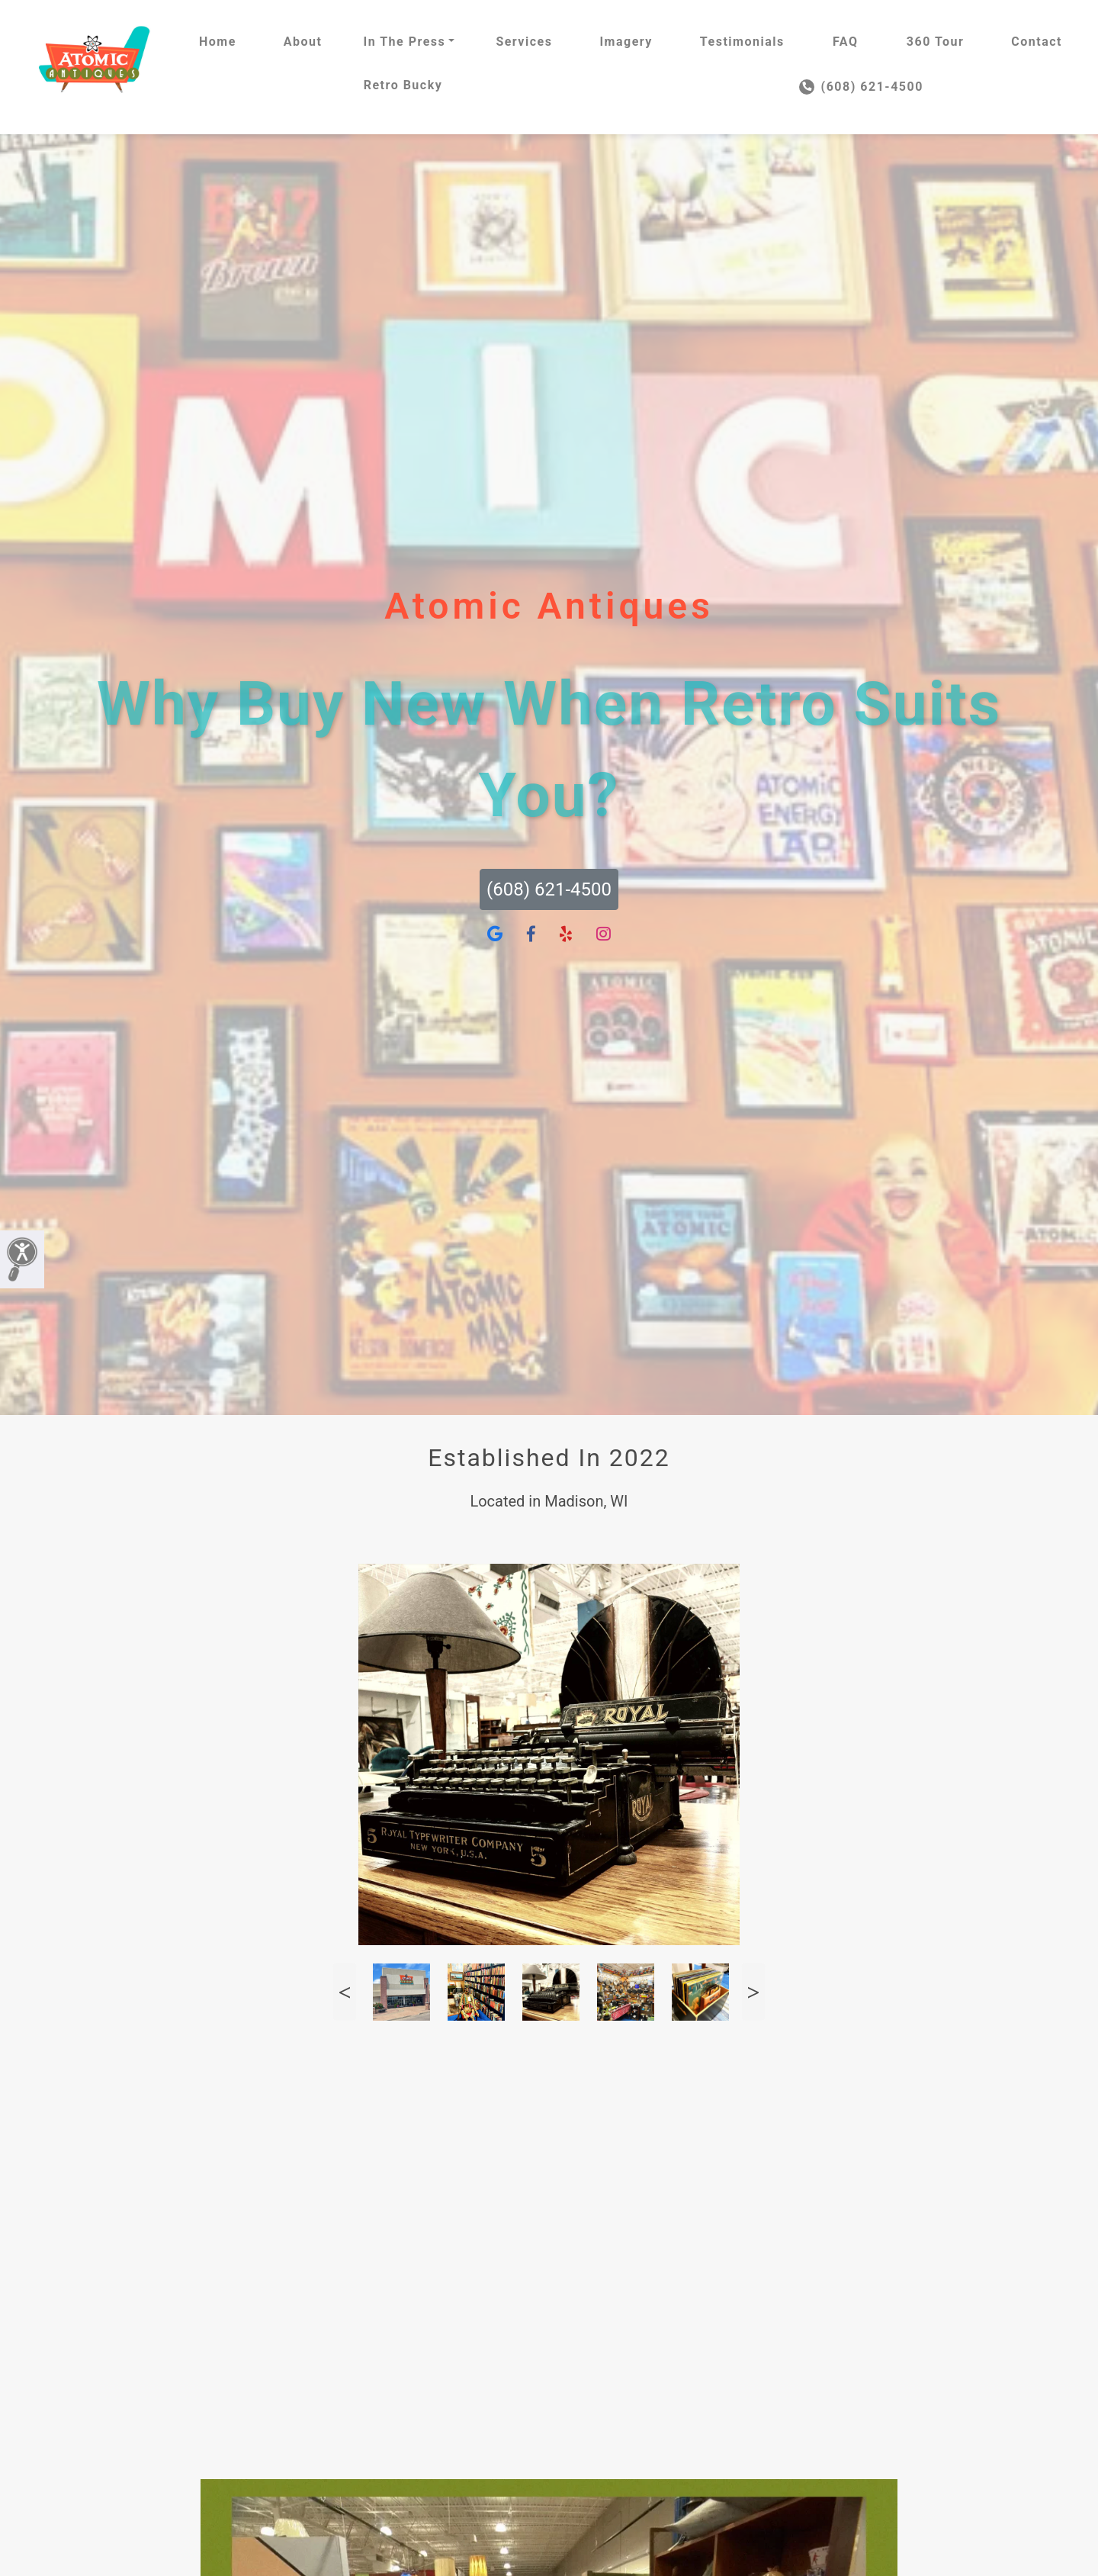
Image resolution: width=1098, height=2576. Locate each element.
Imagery (625, 41)
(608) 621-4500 (861, 87)
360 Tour (936, 41)
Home (217, 41)
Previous (344, 1992)
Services (524, 41)
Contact (1036, 41)
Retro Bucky (403, 85)
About (303, 41)
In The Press (404, 41)
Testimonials (742, 41)
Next (753, 1992)
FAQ (845, 41)
